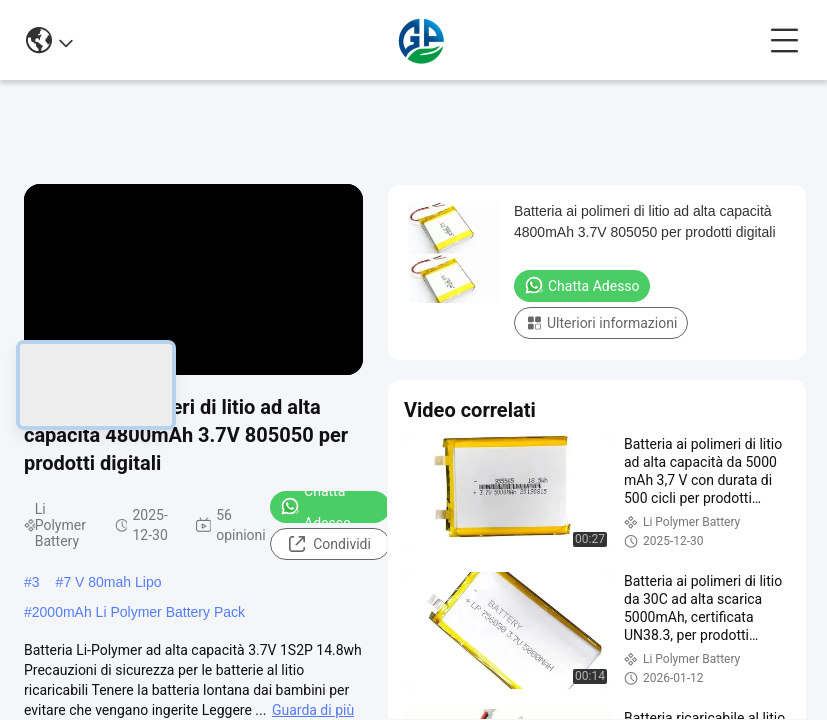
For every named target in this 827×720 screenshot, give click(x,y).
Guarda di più (313, 710)
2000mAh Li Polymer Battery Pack (138, 612)
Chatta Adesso (315, 507)
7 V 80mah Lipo (112, 582)
